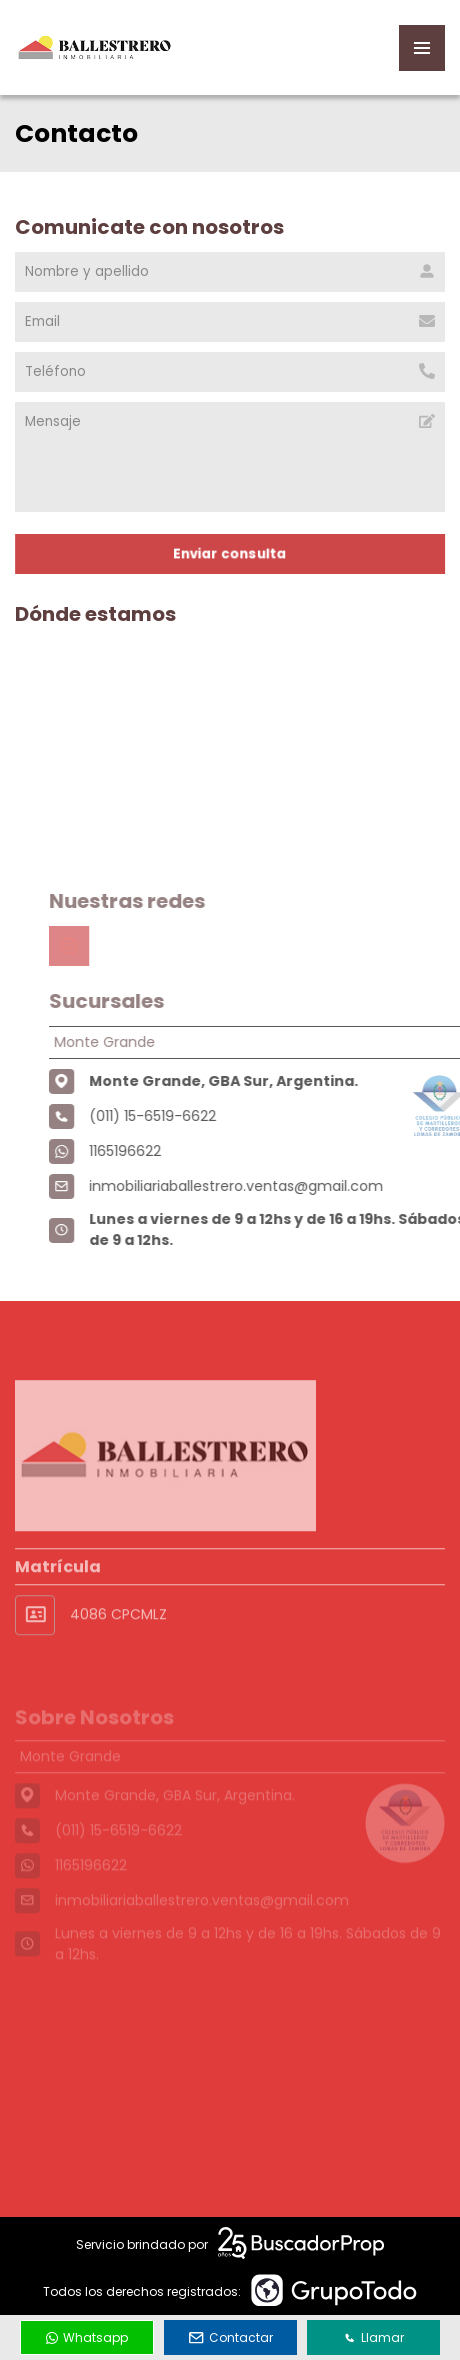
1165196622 (158, 1151)
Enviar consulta (230, 553)
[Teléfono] (230, 372)
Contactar (231, 2337)
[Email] (230, 322)
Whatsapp (87, 2337)
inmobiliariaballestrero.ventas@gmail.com (269, 1186)
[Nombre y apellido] (230, 272)
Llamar (374, 2337)
